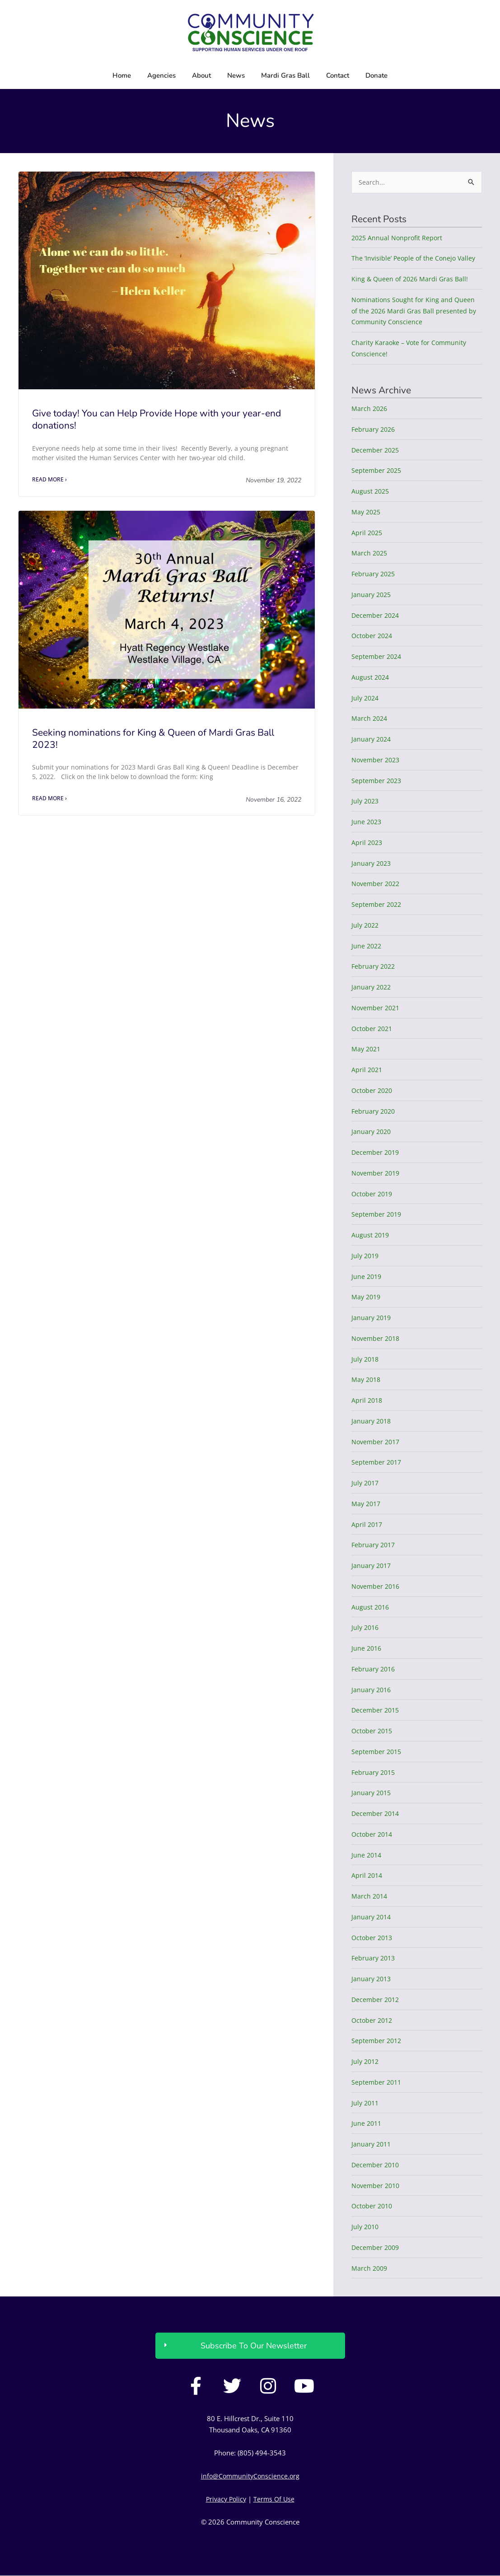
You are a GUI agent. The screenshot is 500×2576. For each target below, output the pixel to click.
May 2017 (367, 1503)
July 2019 (366, 1255)
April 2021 (367, 1069)
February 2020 (374, 1111)
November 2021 (376, 1008)
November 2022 (376, 884)
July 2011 (366, 2103)
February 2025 (374, 574)
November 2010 (376, 2185)
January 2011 (372, 2144)
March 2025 (370, 553)
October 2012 (373, 2020)
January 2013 (372, 1978)
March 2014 (370, 1896)
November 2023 (376, 760)
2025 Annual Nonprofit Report (398, 238)
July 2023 (366, 801)
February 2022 (374, 966)
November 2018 (376, 1338)
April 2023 (367, 842)
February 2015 (374, 1772)
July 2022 (366, 925)
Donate (376, 75)
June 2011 (367, 2123)
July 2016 (366, 1628)
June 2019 (367, 1276)
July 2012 (366, 2061)
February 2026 (374, 429)
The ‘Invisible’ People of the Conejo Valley (415, 258)
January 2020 (372, 1132)
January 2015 (372, 1793)
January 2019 (372, 1317)
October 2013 (373, 1937)
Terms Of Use (275, 2499)
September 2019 (377, 1214)
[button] (250, 2346)
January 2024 (372, 739)
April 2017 (367, 1524)
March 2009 (370, 2268)
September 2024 (377, 656)
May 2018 (367, 1380)
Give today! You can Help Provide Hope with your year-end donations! (156, 419)
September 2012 (377, 2041)
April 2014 (367, 1876)
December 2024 (376, 615)
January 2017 (372, 1565)
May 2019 (367, 1297)
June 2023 (367, 821)
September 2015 (377, 1751)
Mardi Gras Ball (285, 75)
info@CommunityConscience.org (250, 2476)
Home (121, 75)
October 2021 (373, 1028)
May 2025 (367, 512)
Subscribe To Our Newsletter (254, 2346)
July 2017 (366, 1483)
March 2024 (370, 718)
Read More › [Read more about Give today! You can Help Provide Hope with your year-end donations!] (49, 480)
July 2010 (366, 2226)
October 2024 (373, 636)
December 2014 (376, 1813)
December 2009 (376, 2247)
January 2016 (372, 1689)
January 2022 (372, 987)
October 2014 (373, 1834)
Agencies (161, 75)
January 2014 (372, 1917)
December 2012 (376, 1999)
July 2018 (366, 1359)
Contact (337, 75)
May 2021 (367, 1049)
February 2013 (374, 1958)
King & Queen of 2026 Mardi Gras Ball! (411, 279)
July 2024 (366, 698)
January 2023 (372, 863)
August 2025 (371, 491)
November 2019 (376, 1173)
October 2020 (373, 1090)
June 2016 (367, 1648)
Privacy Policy (225, 2499)
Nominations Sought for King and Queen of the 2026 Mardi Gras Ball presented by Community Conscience (415, 311)
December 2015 (376, 1710)
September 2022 (377, 904)
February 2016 (374, 1669)
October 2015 (373, 1731)
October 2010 (373, 2206)
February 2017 (374, 1545)
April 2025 (367, 532)
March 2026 (370, 408)
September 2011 (377, 2082)
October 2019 (373, 1194)
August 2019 (371, 1235)
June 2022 (367, 946)
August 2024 (371, 677)
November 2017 (376, 1442)
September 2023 (377, 780)
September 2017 (377, 1462)
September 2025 (377, 471)
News (236, 75)
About (201, 75)
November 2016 (376, 1586)
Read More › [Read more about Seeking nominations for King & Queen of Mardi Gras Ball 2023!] (49, 799)
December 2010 (376, 2165)
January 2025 (372, 594)
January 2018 (372, 1421)
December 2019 (376, 1152)
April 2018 (367, 1400)
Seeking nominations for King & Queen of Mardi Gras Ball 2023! (153, 739)
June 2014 (367, 1855)
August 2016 (371, 1607)
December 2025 (376, 450)
